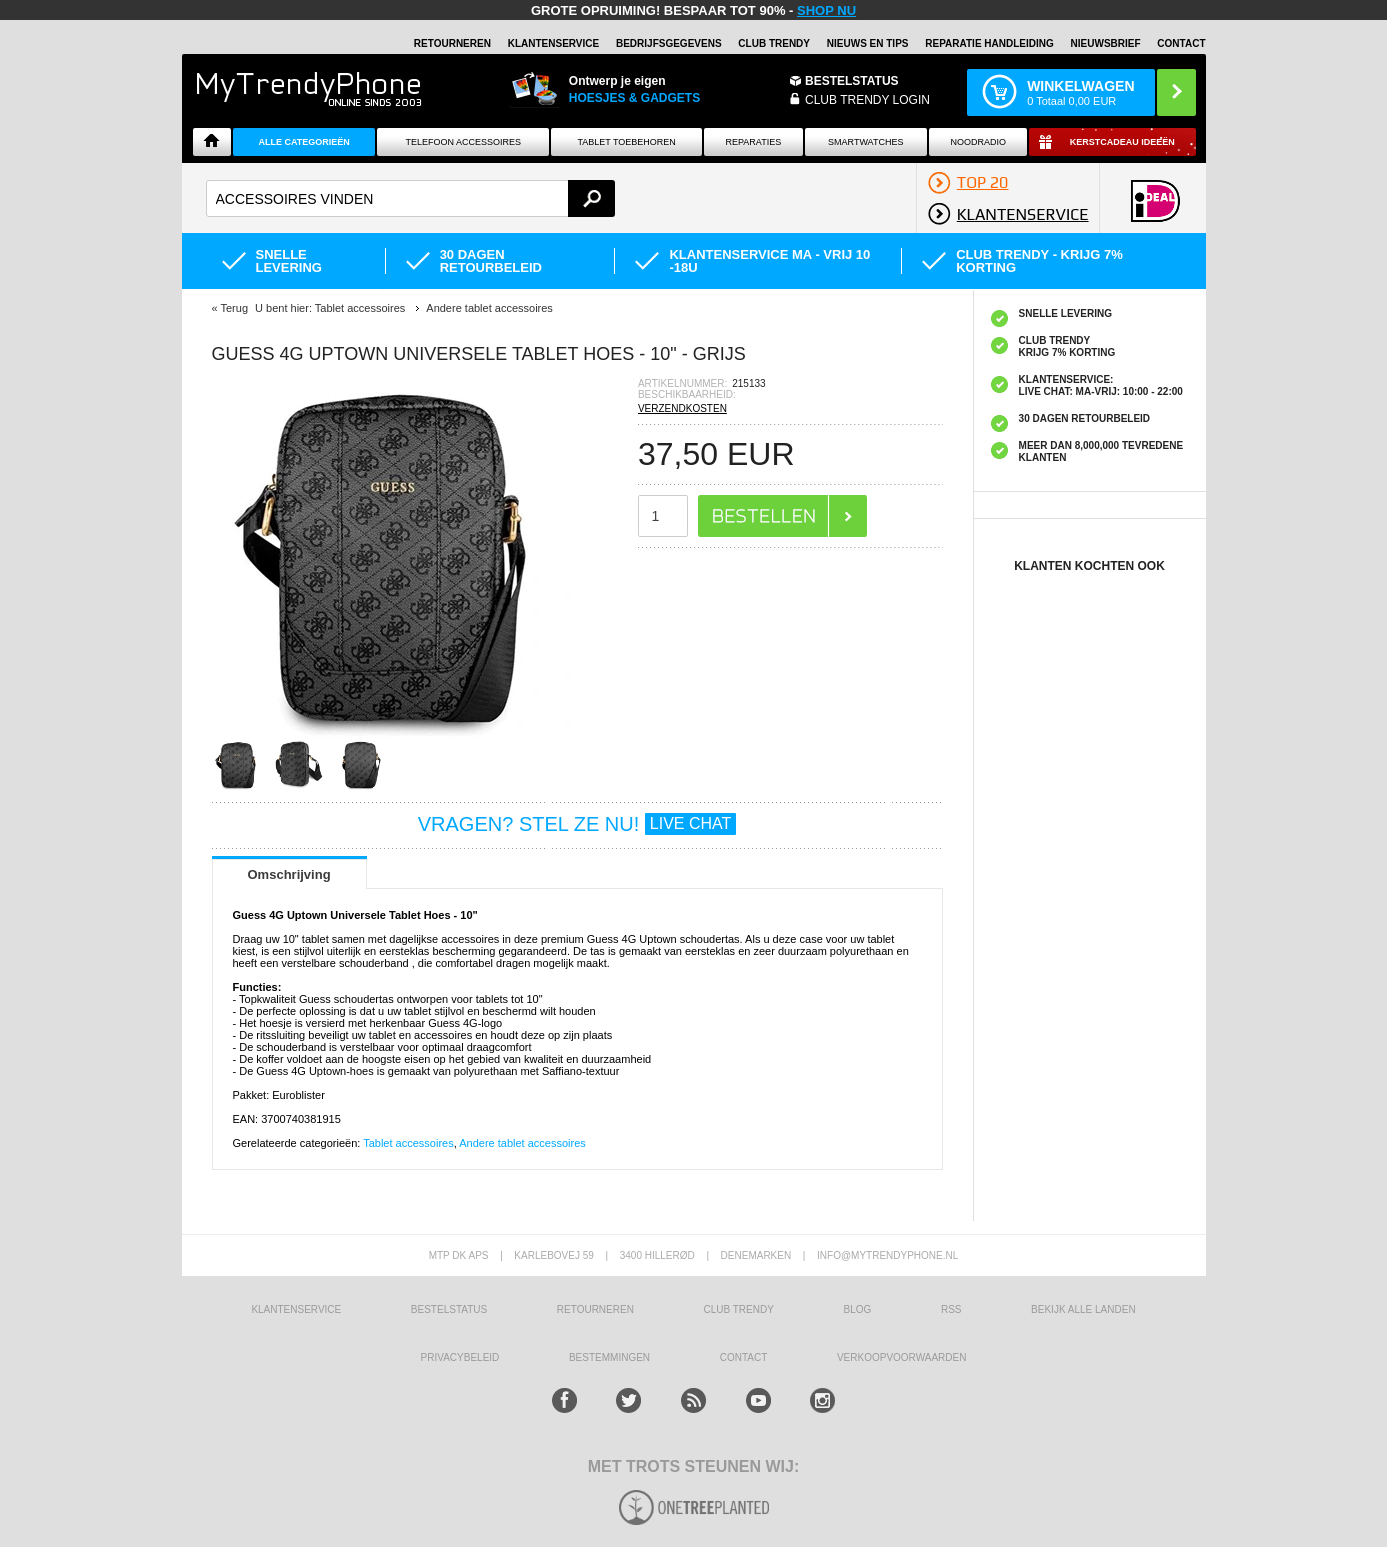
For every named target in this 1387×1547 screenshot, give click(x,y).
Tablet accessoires (408, 1143)
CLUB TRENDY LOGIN (867, 100)
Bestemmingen (609, 1357)
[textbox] (411, 198)
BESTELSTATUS (852, 81)
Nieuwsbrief (1106, 43)
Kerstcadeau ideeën (1122, 142)
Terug (234, 308)
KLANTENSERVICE (554, 43)
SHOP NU (826, 10)
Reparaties (753, 142)
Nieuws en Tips (868, 43)
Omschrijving (289, 874)
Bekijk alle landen (1083, 1309)
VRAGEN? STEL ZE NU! (577, 824)
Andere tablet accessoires (522, 1143)
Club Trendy (774, 43)
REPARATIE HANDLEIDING (989, 43)
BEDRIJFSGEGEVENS (669, 43)
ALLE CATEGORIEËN (304, 142)
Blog (858, 1309)
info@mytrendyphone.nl (887, 1255)
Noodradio (978, 142)
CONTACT (744, 1357)
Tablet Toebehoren (626, 142)
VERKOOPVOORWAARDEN (901, 1357)
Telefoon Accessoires (464, 142)
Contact (1181, 43)
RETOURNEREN (452, 43)
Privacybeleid (460, 1357)
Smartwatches (865, 142)
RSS (951, 1309)
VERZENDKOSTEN (682, 408)
